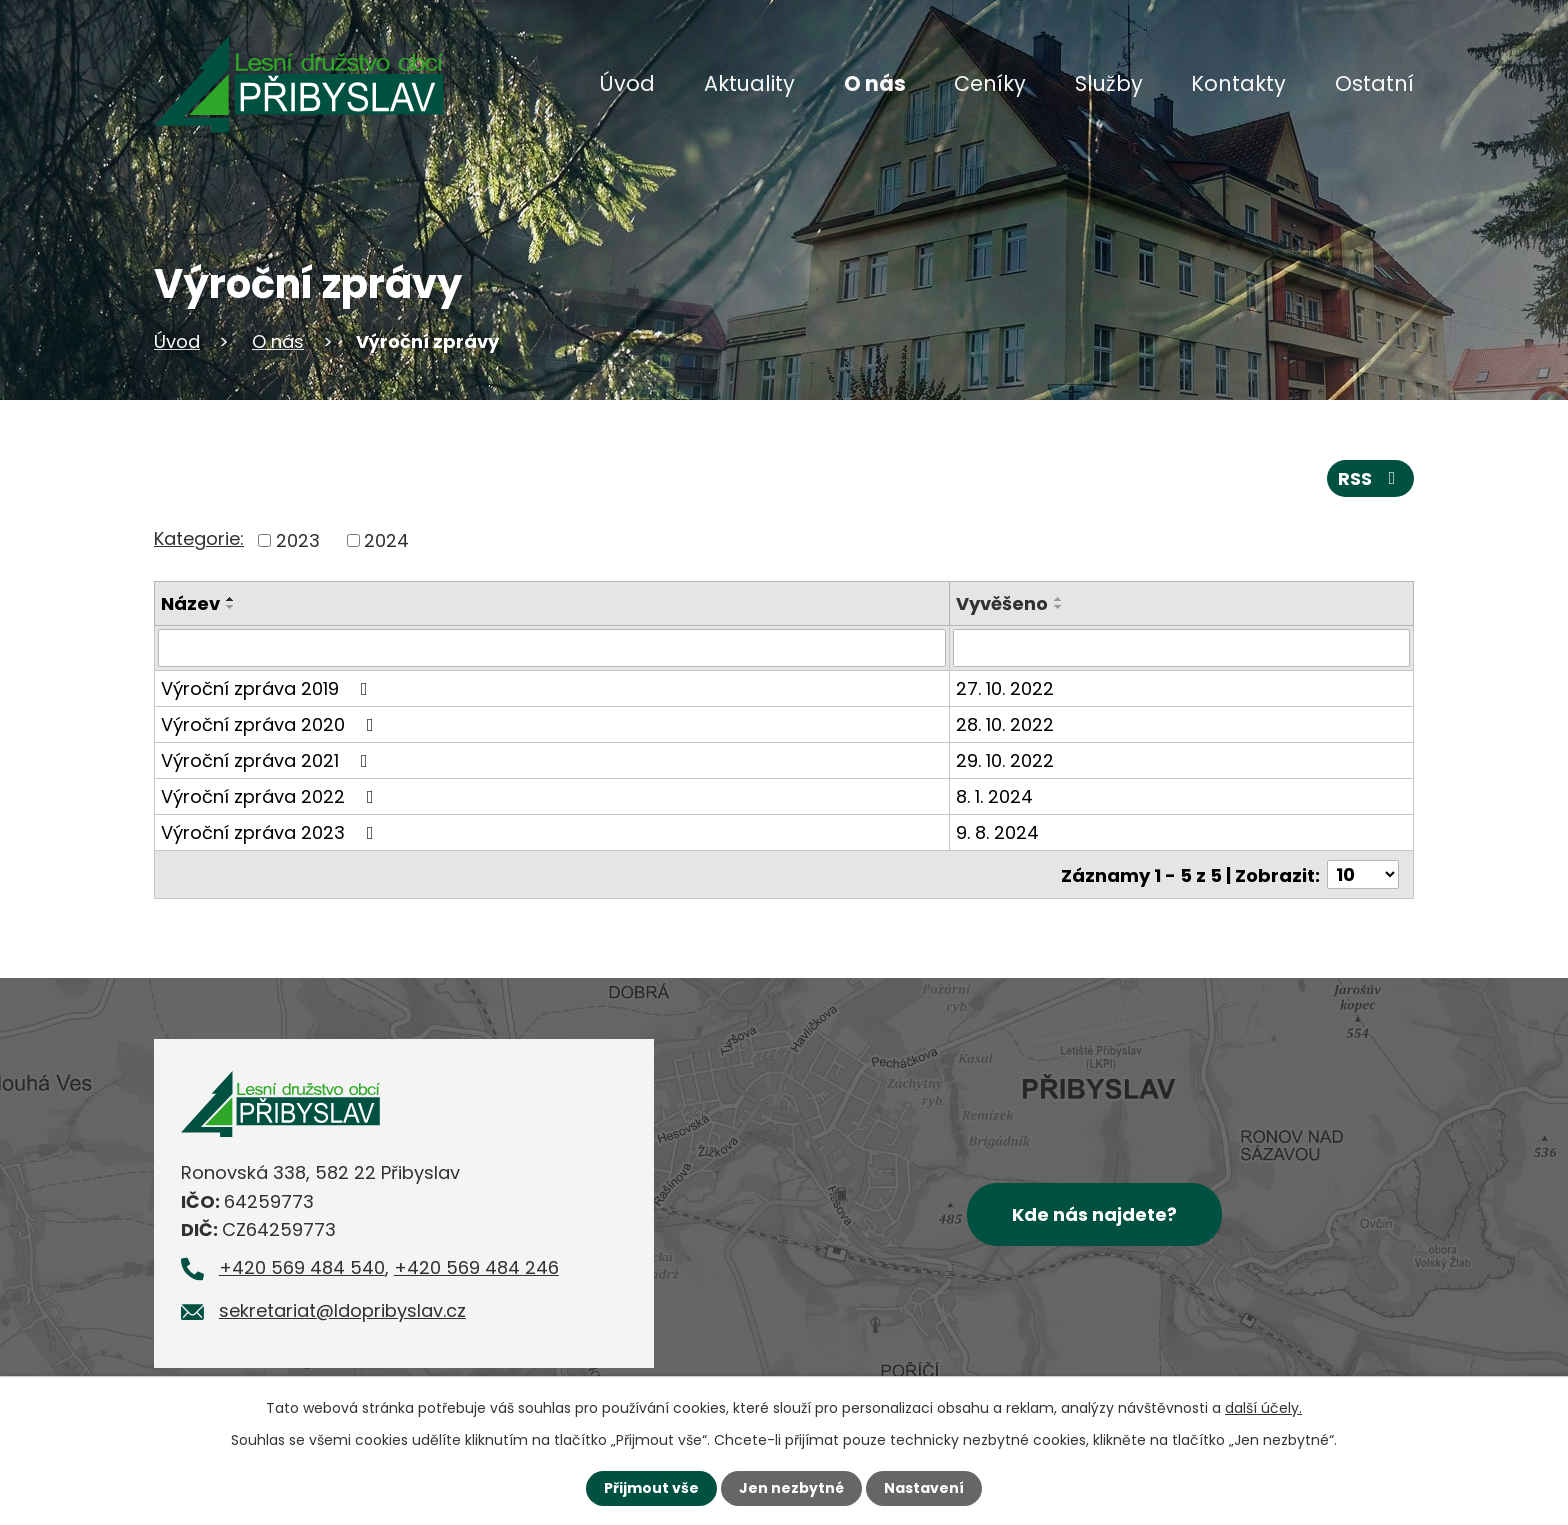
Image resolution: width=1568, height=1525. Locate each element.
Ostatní (1374, 83)
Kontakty (1238, 83)
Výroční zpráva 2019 (268, 688)
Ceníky (990, 83)
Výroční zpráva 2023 (271, 832)
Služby (1109, 83)
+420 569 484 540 (302, 1267)
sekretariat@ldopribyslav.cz (342, 1310)
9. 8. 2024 (998, 832)
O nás (875, 83)
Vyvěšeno (1003, 603)
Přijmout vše (651, 1488)
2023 (298, 540)
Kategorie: (199, 538)
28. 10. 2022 (1006, 724)
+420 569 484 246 (476, 1267)
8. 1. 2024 (995, 796)
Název (190, 603)
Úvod (627, 83)
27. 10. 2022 (1006, 688)
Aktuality (749, 83)
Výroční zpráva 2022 (271, 796)
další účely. (1263, 1408)
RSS (1371, 478)
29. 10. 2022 (1006, 760)
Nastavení (924, 1488)
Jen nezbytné (791, 1488)
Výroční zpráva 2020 (271, 724)
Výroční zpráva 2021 (268, 760)
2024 (386, 540)
